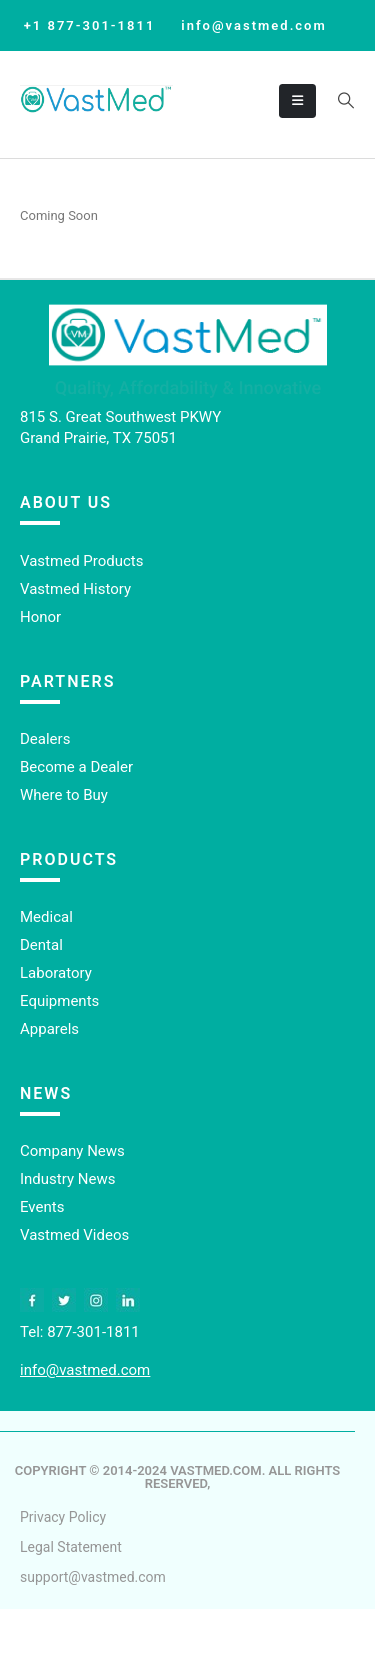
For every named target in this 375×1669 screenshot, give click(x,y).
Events (42, 1207)
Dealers (45, 739)
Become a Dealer (76, 767)
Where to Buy (64, 795)
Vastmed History (75, 589)
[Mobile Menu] (297, 101)
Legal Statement (71, 1547)
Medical (46, 917)
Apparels (49, 1029)
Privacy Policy (63, 1517)
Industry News (67, 1179)
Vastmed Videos (74, 1235)
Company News (72, 1151)
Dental (41, 945)
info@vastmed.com (253, 25)
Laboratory (56, 973)
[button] (345, 101)
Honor (40, 617)
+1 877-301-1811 (90, 25)
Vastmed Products (82, 561)
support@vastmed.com (93, 1577)
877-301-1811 (93, 1332)
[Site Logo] (96, 100)
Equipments (59, 1001)
